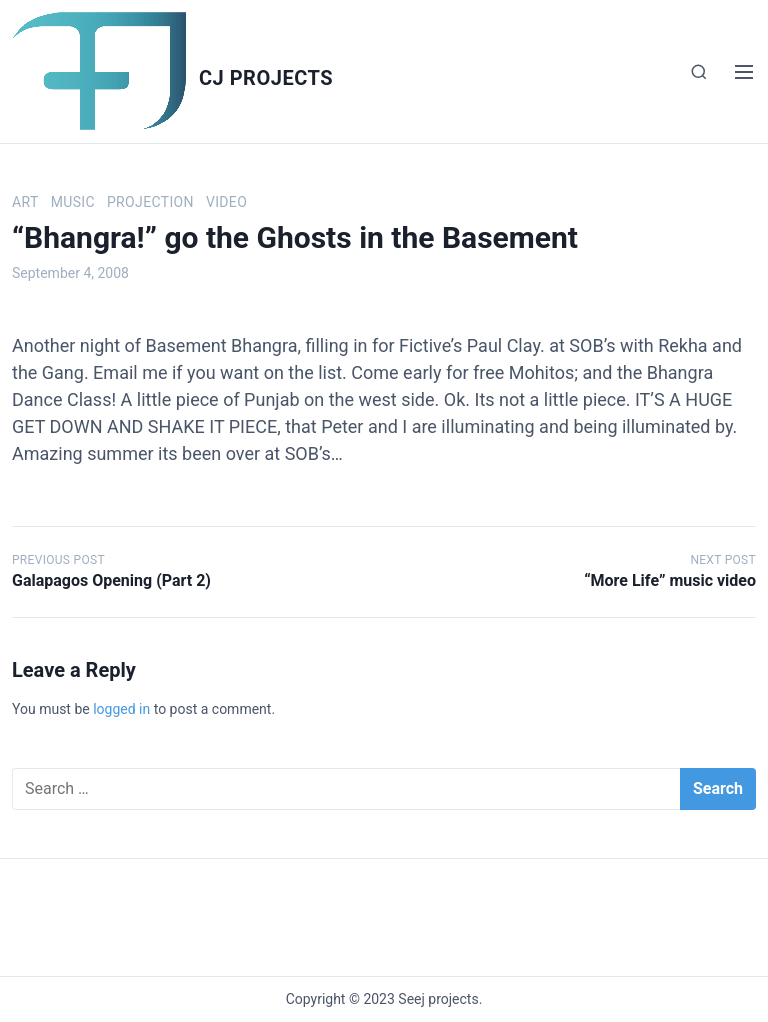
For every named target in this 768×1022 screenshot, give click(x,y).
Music (73, 202)
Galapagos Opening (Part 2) (111, 580)
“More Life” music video (670, 580)
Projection (150, 202)
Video (226, 202)
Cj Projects (266, 78)
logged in (121, 709)
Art (25, 202)
